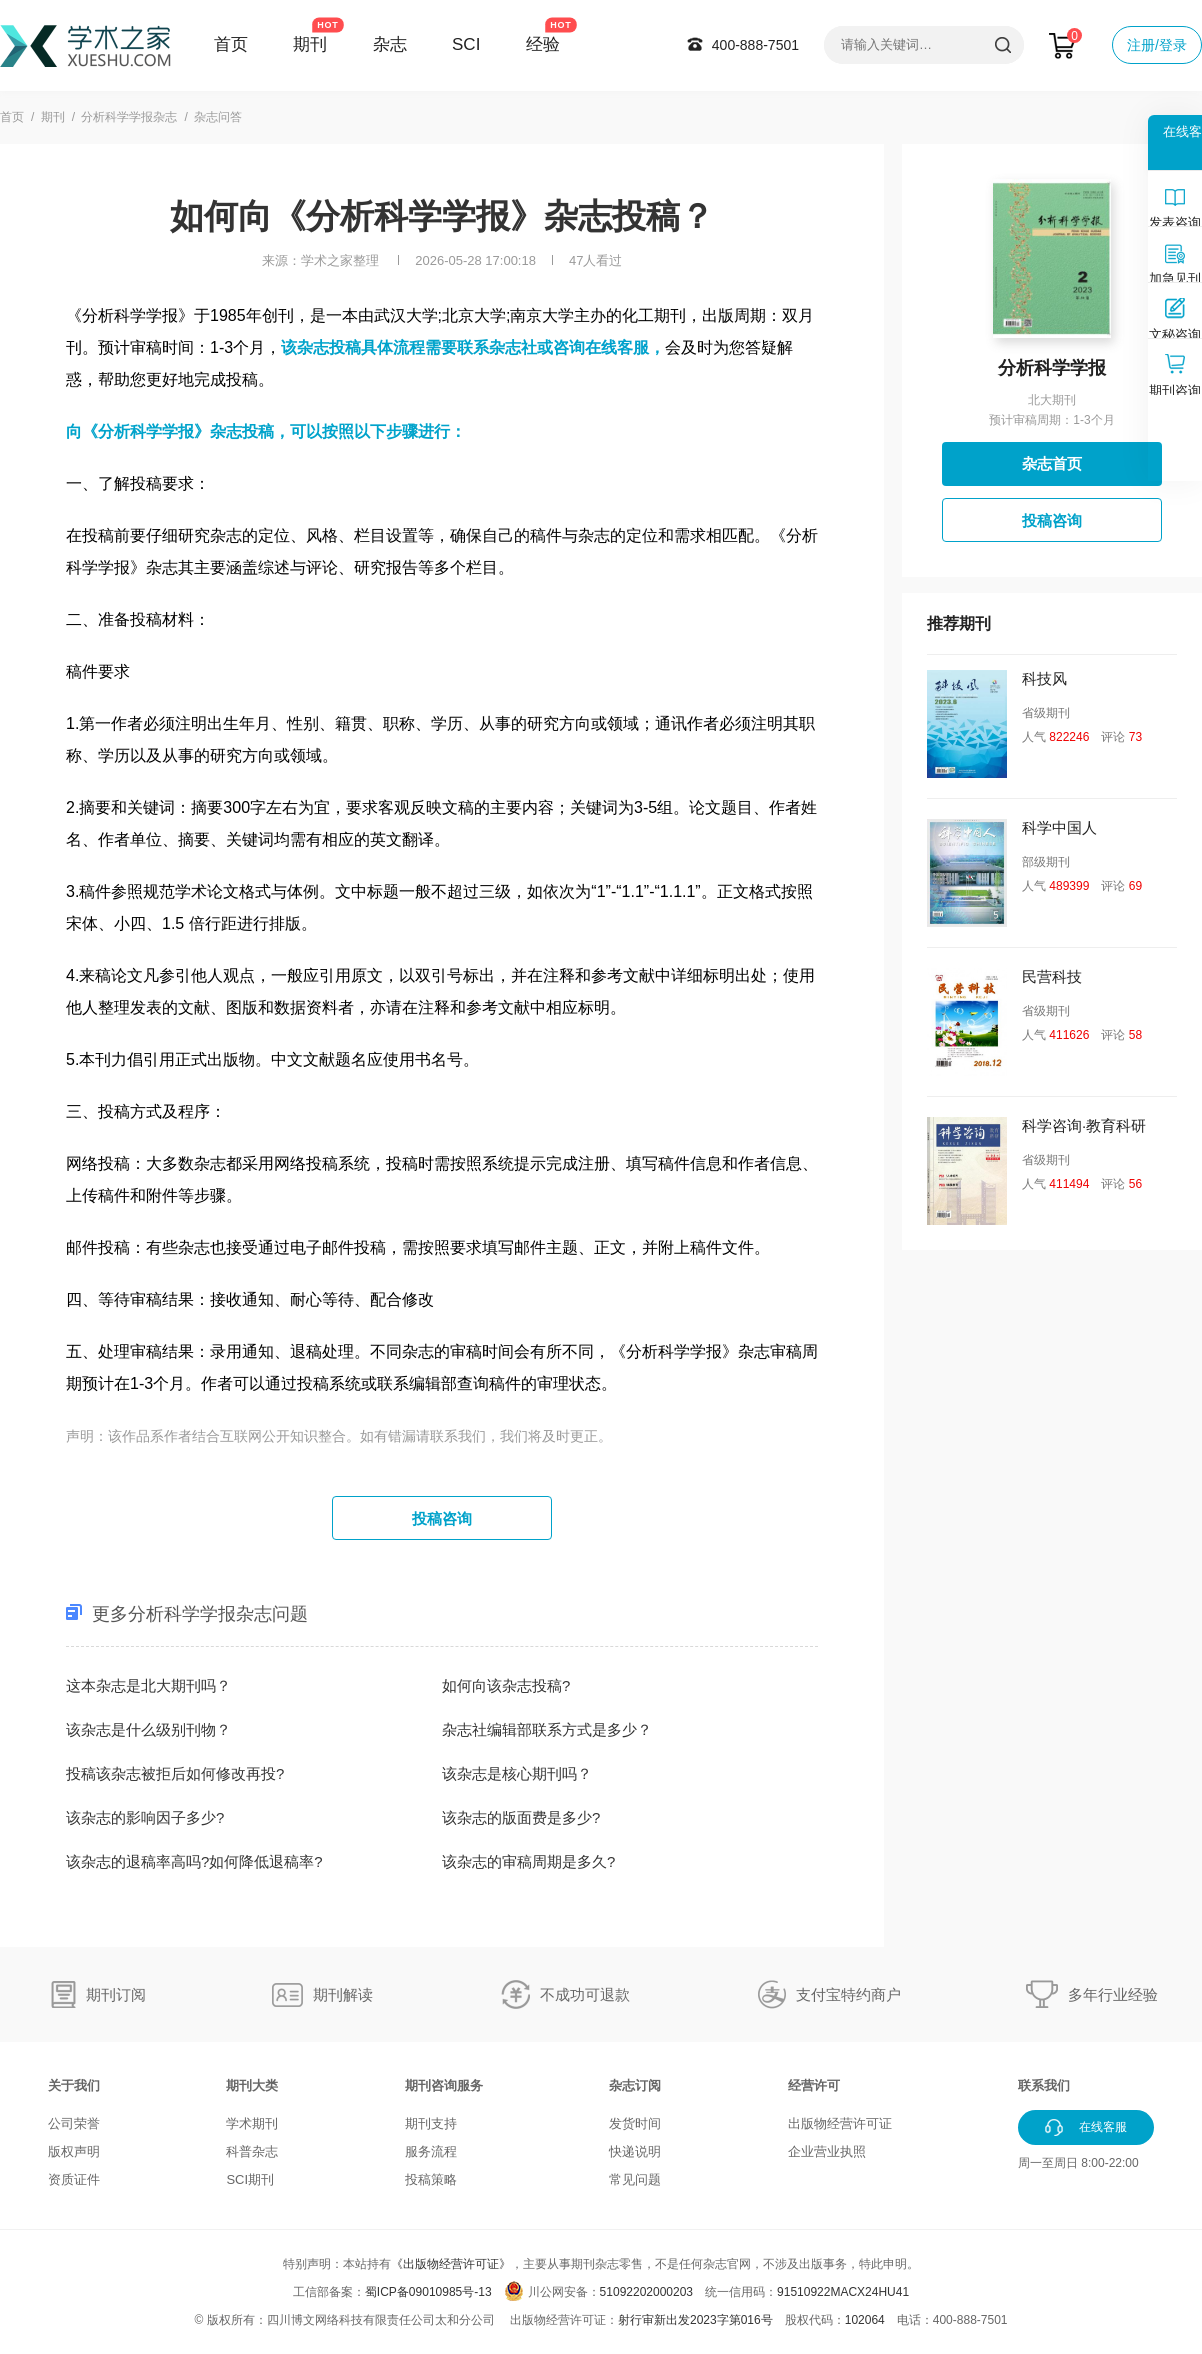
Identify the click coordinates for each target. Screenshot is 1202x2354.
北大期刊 (1052, 400)
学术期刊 (252, 2123)
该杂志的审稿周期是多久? (528, 1861)
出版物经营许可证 (840, 2123)
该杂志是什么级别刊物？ (148, 1729)
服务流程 (431, 2151)
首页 (231, 44)
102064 (865, 2320)
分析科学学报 (1052, 368)
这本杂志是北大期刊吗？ (148, 1685)
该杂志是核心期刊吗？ (517, 1773)
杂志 (390, 44)
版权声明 (74, 2151)
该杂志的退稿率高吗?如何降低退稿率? (194, 1861)
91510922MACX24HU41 (843, 2292)
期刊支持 (431, 2123)
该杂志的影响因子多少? (145, 1817)
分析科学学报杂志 (129, 117)
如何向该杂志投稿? (506, 1685)
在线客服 (617, 347)
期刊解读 (343, 1994)
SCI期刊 (250, 2179)
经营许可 (814, 2085)
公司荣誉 (74, 2123)
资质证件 (74, 2179)
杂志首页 (1052, 463)
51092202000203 (646, 2292)
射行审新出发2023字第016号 (695, 2320)
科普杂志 (252, 2151)
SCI (466, 44)
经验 (543, 44)
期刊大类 (252, 2085)
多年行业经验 (1113, 1994)
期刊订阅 (116, 1994)
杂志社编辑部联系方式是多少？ (547, 1729)
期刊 (310, 44)
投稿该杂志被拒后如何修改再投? (175, 1773)
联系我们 (1044, 2085)
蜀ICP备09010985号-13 (428, 2292)
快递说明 (635, 2151)
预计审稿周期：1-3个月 (1051, 420)
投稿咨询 (442, 1518)
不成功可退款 (585, 1994)
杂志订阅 (635, 2085)
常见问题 (635, 2179)
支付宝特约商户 (848, 1994)
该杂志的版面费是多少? (521, 1817)
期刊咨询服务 (444, 2085)
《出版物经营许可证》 (451, 2264)
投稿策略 (431, 2179)
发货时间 (635, 2123)
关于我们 (74, 2085)
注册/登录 (1157, 45)
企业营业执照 (827, 2151)
